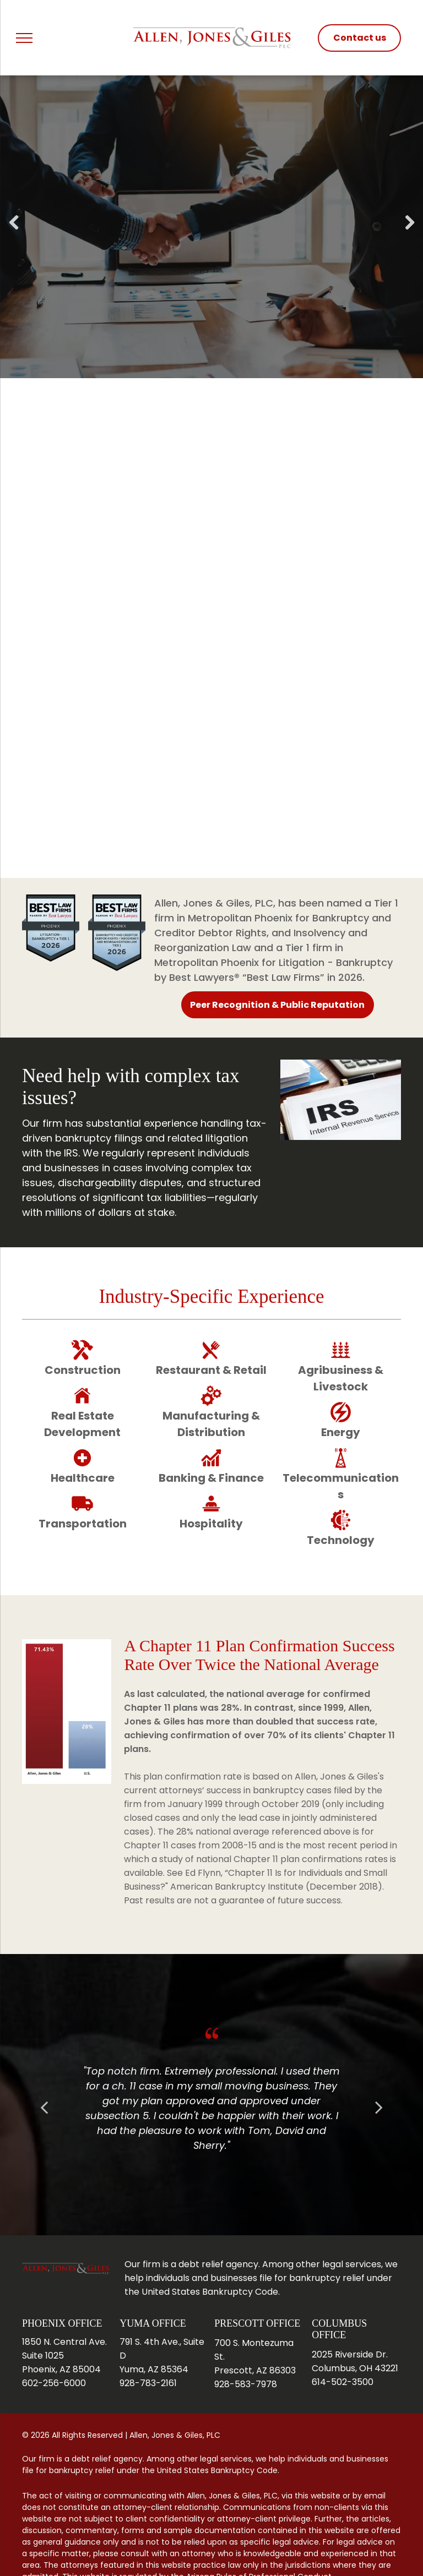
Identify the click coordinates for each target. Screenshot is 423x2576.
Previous (13, 230)
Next (409, 230)
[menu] (24, 38)
